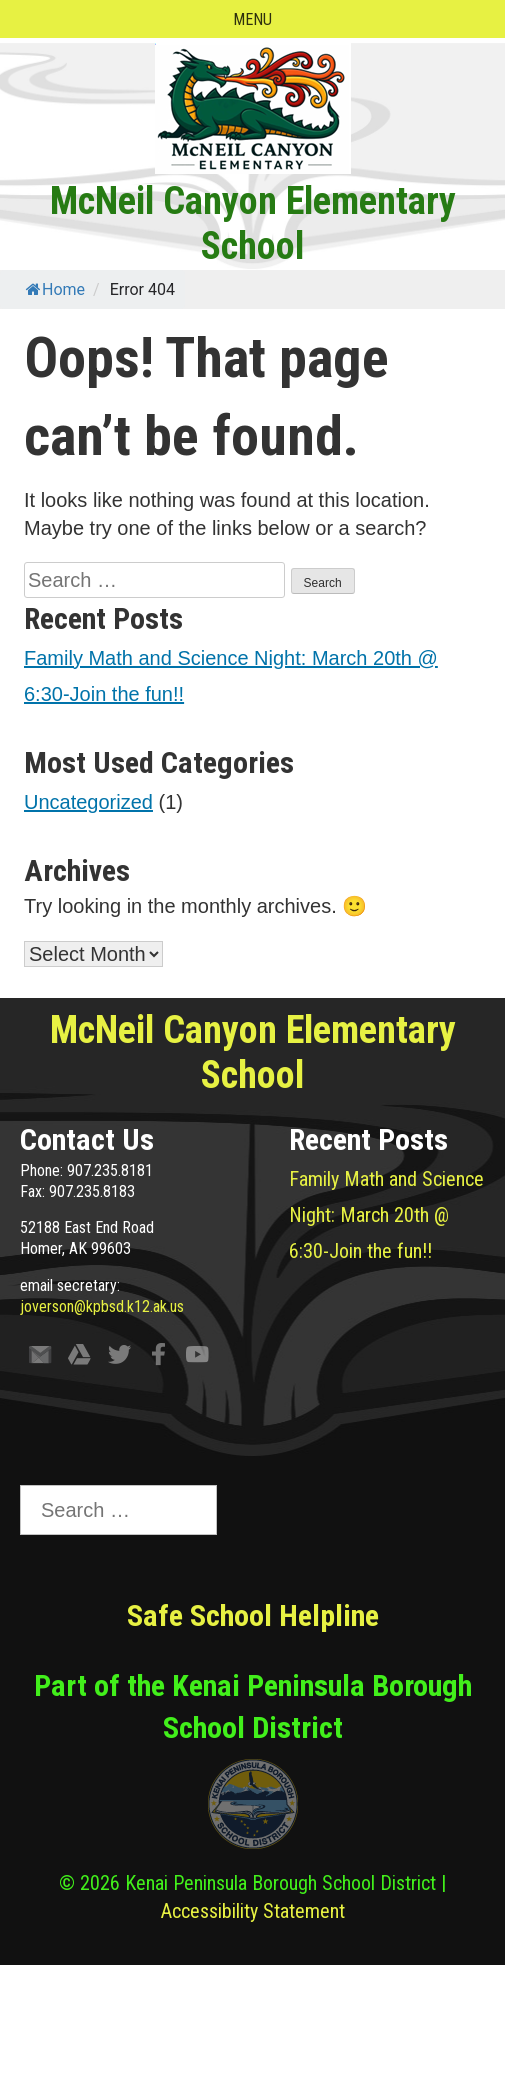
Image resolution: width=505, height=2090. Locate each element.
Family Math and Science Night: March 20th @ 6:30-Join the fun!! (386, 1215)
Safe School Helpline (253, 1615)
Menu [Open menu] (252, 19)
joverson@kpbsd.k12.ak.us (102, 1306)
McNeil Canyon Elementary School (253, 224)
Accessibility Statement (253, 1911)
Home (55, 289)
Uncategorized (88, 802)
